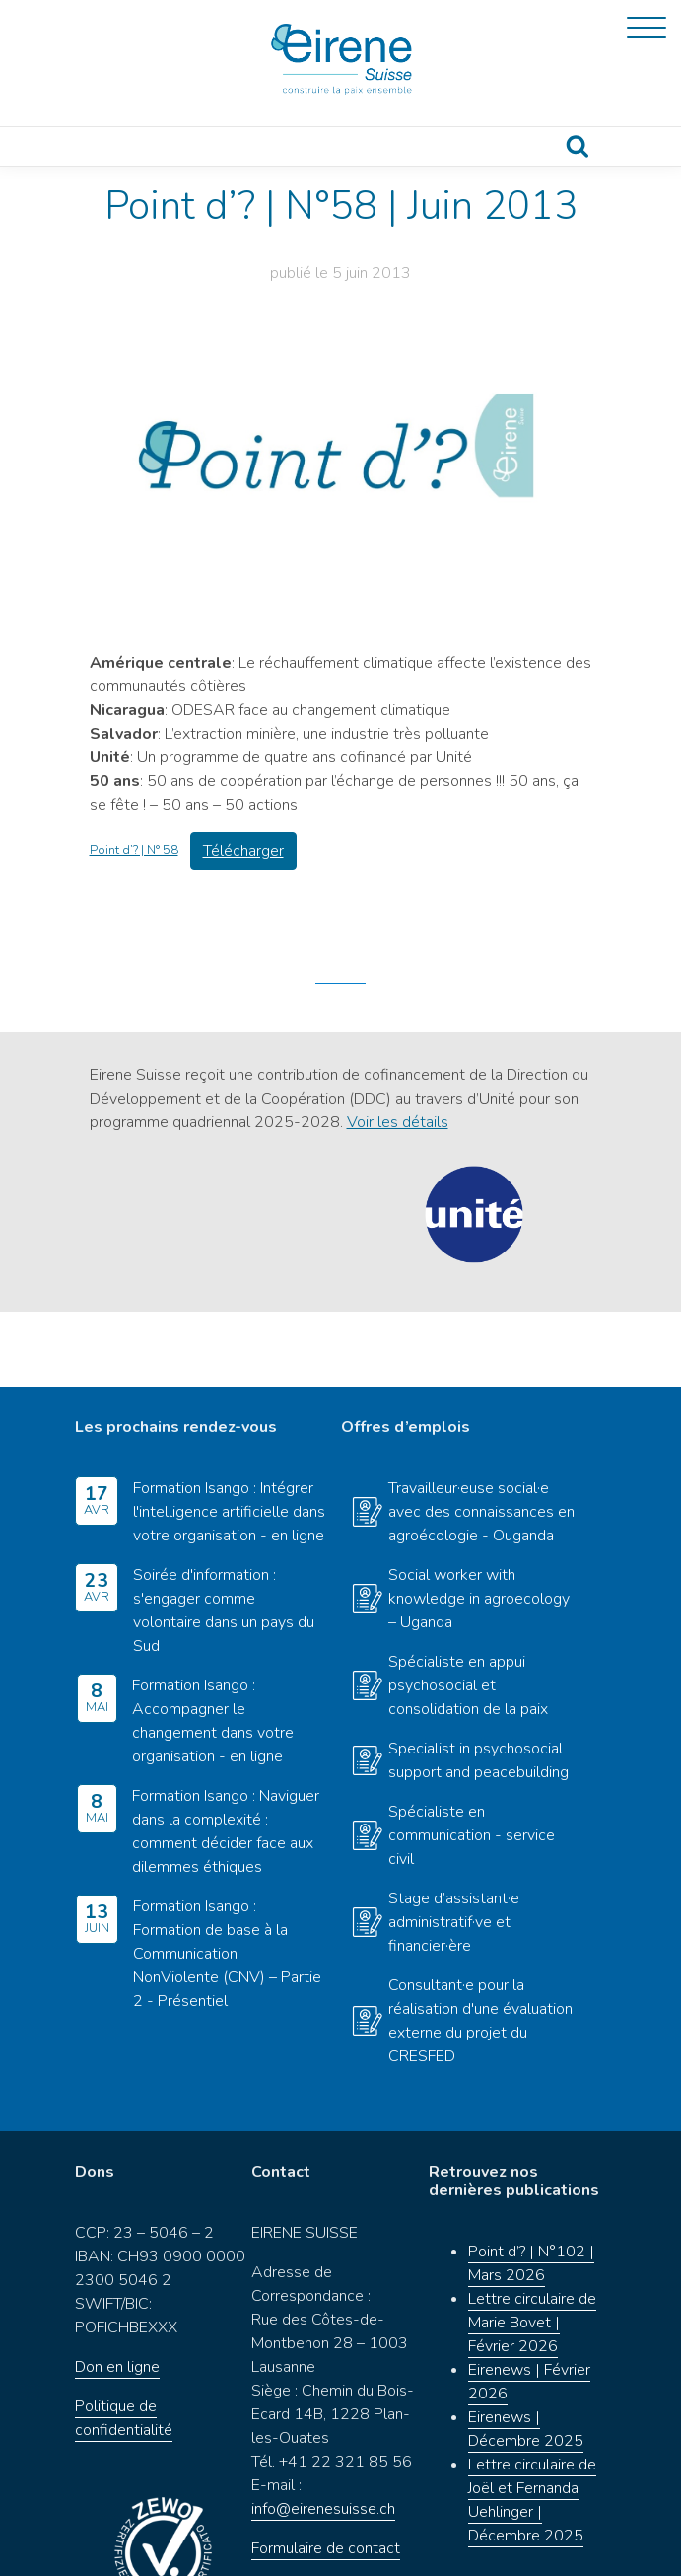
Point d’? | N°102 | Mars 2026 (531, 2189)
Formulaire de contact (325, 2473)
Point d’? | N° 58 (134, 850)
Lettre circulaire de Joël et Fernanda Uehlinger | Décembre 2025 (532, 2426)
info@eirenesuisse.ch (323, 2434)
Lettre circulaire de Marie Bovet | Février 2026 (532, 2248)
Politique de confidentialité (123, 2343)
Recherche (576, 146)
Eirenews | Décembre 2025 (525, 2355)
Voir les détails (397, 1122)
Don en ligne (117, 2292)
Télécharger (243, 851)
